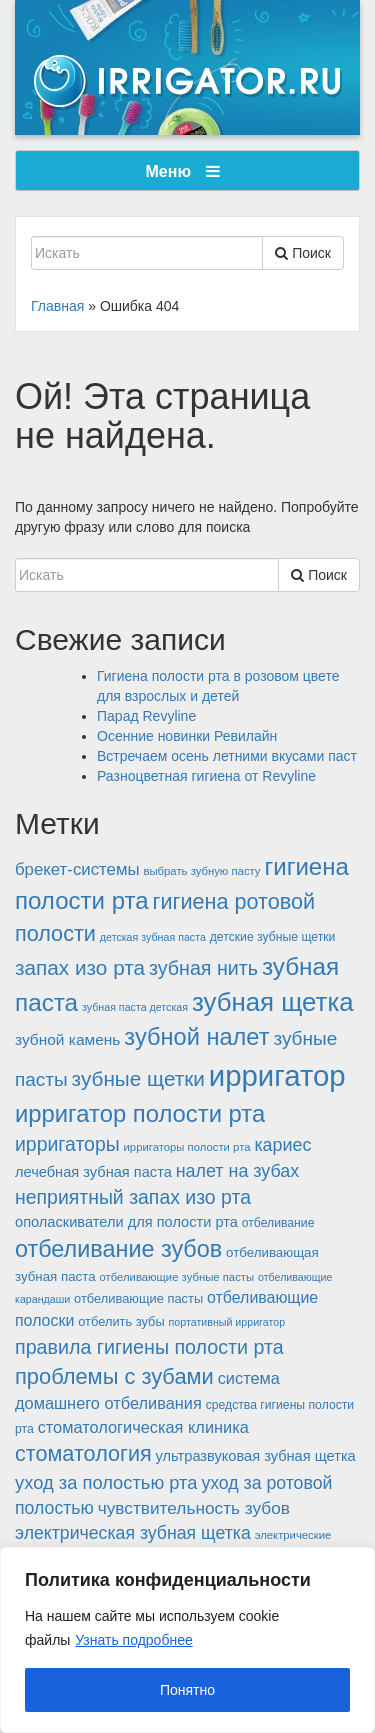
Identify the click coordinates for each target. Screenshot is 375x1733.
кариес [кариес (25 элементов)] (282, 1145)
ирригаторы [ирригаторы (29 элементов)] (67, 1144)
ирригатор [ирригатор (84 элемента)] (277, 1075)
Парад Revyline (146, 716)
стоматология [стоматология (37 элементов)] (83, 1453)
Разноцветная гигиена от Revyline (206, 776)
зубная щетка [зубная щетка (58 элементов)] (273, 1002)
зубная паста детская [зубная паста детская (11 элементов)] (135, 1007)
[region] (187, 1640)
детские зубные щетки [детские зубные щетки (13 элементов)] (273, 937)
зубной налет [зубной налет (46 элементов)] (196, 1037)
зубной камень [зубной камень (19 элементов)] (67, 1039)
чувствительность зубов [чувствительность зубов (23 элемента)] (194, 1508)
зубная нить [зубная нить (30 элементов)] (203, 968)
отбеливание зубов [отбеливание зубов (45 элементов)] (118, 1249)
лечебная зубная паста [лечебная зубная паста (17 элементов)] (93, 1172)
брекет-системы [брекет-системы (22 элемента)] (77, 869)
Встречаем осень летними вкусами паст (227, 756)
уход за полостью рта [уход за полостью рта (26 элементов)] (106, 1482)
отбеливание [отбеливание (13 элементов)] (278, 1223)
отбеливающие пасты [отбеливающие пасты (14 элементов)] (138, 1298)
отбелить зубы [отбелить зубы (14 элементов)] (121, 1321)
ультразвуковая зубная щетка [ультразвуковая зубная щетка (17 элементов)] (256, 1456)
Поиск (303, 253)
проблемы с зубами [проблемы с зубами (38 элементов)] (114, 1376)
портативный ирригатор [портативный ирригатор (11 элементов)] (227, 1322)
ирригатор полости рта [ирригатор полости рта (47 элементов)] (140, 1113)
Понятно (187, 1690)
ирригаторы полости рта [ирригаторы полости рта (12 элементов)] (187, 1147)
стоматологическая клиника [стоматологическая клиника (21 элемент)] (143, 1427)
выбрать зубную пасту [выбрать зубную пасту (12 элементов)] (201, 871)
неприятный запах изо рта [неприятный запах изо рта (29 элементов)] (133, 1197)
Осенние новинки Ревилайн (187, 736)
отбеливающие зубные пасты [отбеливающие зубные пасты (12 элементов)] (176, 1277)
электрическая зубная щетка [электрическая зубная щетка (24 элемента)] (133, 1533)
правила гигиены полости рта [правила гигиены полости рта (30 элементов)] (149, 1347)
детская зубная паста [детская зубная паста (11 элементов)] (153, 937)
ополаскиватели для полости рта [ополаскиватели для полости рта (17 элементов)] (126, 1222)
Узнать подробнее (133, 1640)
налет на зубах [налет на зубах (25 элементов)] (238, 1171)
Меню (183, 171)
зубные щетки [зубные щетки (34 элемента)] (138, 1078)
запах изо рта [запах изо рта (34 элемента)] (80, 967)
